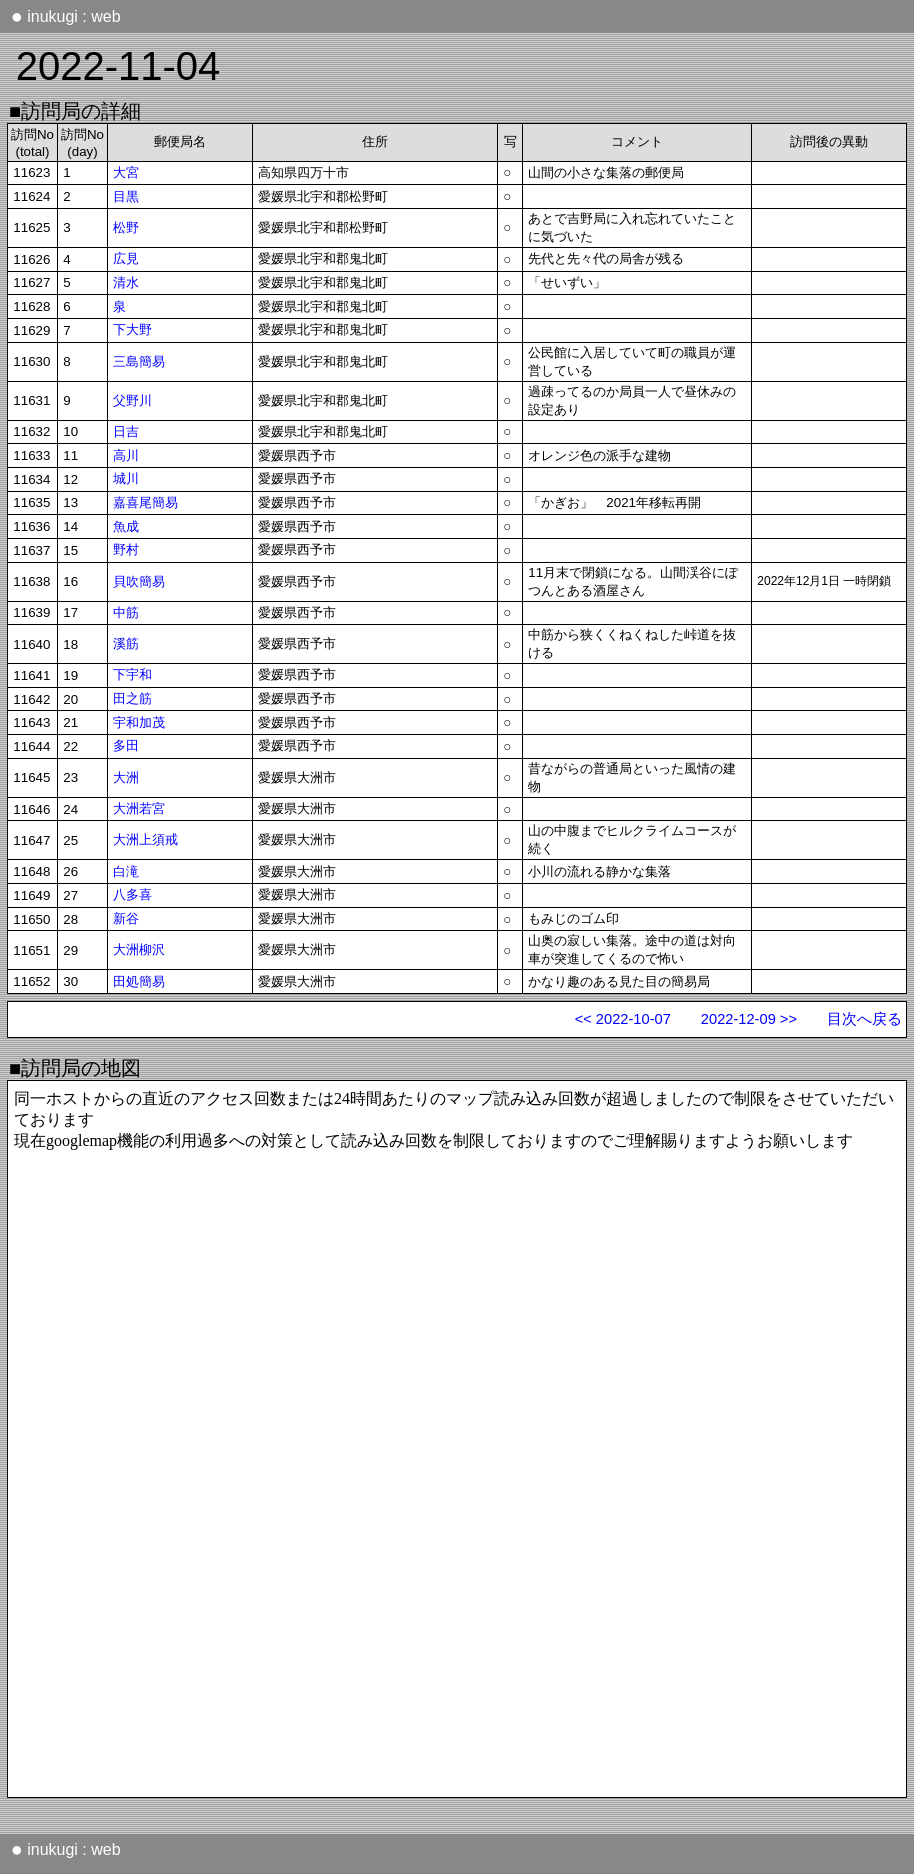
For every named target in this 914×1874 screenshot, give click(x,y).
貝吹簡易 (139, 581)
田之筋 (132, 698)
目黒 (126, 196)
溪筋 (126, 643)
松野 (126, 227)
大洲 (126, 777)
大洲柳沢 (139, 949)
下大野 (132, 329)
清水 (126, 282)
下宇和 (132, 674)
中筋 (126, 612)
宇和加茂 (139, 722)
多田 (126, 745)
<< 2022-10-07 (623, 1019)
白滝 (126, 871)
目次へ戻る (864, 1019)
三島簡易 (139, 361)
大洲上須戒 (145, 839)
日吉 (126, 431)
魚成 (126, 526)
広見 (126, 258)
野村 (126, 549)
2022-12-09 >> (749, 1019)
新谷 (126, 918)
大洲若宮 (139, 808)
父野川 (132, 400)
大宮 (126, 172)
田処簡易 (139, 981)
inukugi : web (66, 16)
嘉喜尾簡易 (145, 502)
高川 (126, 455)
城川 (126, 478)
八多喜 (132, 894)
